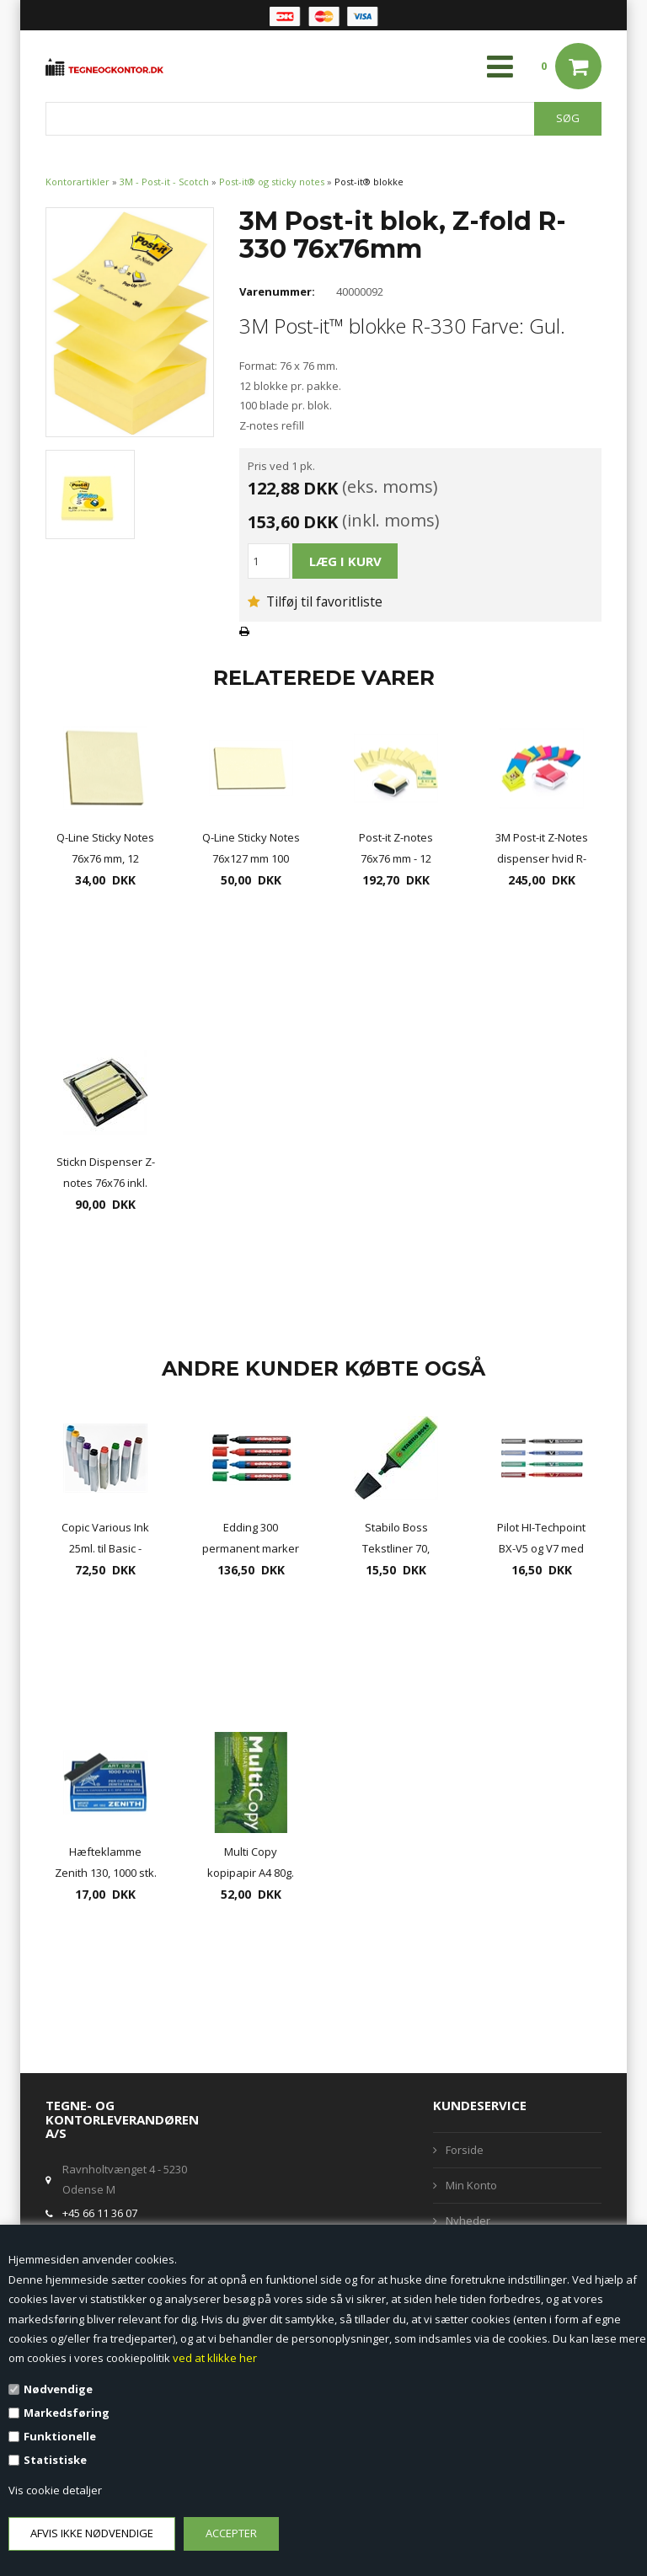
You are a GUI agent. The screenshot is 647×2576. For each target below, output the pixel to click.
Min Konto (471, 2185)
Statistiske (55, 2459)
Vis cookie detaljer (55, 2490)
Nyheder (468, 2220)
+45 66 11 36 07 (99, 2213)
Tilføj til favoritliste (315, 601)
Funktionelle (60, 2436)
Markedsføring (67, 2412)
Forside (465, 2149)
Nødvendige (58, 2389)
